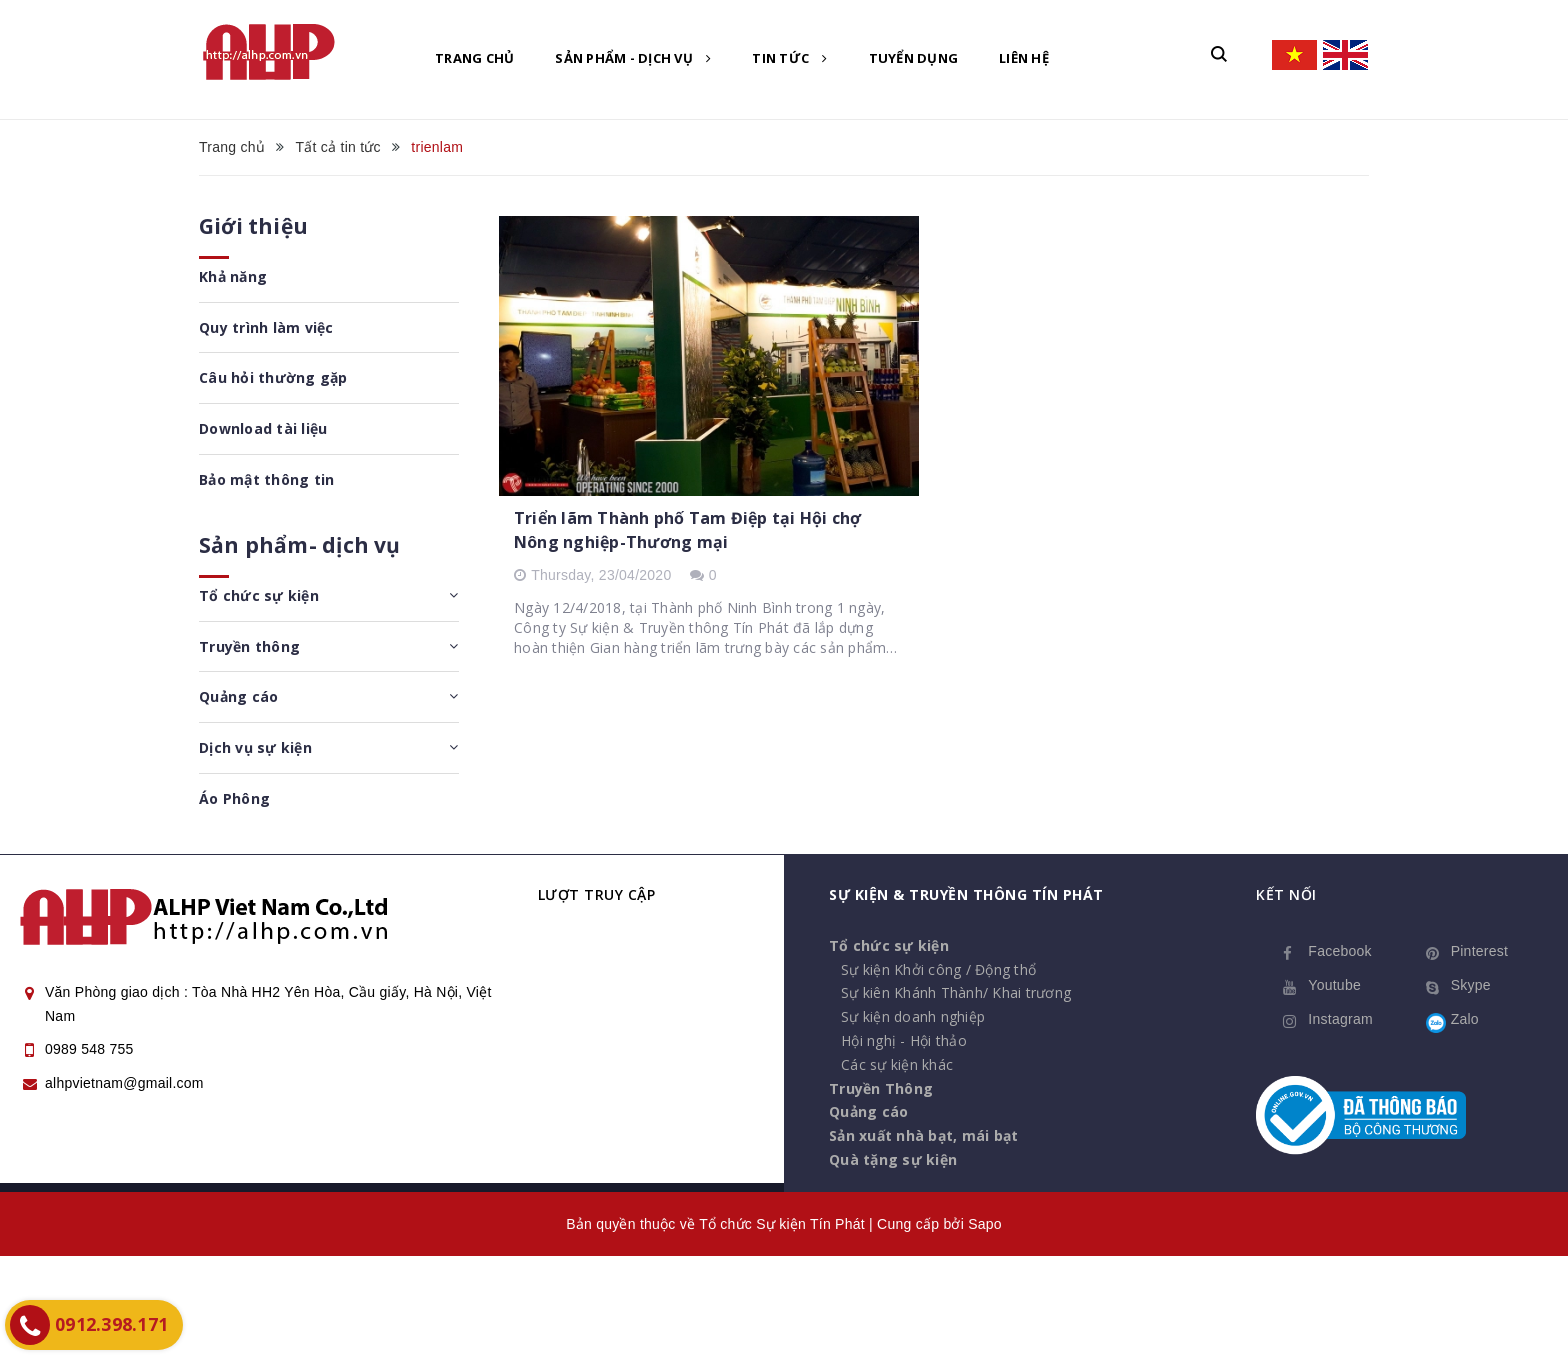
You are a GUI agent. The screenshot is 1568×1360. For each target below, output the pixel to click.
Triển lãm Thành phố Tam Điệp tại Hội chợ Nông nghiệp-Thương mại (688, 530)
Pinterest (1480, 951)
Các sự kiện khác (897, 1064)
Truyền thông (249, 646)
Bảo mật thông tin (266, 479)
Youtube (1334, 985)
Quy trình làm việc (266, 327)
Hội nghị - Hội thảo (904, 1040)
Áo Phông (234, 798)
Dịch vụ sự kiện (255, 747)
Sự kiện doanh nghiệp (913, 1016)
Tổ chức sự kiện (259, 595)
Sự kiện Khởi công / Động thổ (938, 969)
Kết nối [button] (1286, 894)
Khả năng (233, 276)
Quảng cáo (238, 696)
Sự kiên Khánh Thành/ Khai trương (956, 992)
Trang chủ (474, 58)
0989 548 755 (89, 1049)
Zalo (1465, 1019)
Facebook (1339, 951)
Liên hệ (1024, 58)
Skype (1471, 985)
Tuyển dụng (914, 58)
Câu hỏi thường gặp (273, 377)
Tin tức (789, 58)
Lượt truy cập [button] (597, 894)
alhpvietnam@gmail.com (124, 1083)
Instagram (1340, 1019)
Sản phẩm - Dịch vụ (633, 58)
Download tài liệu (263, 428)
